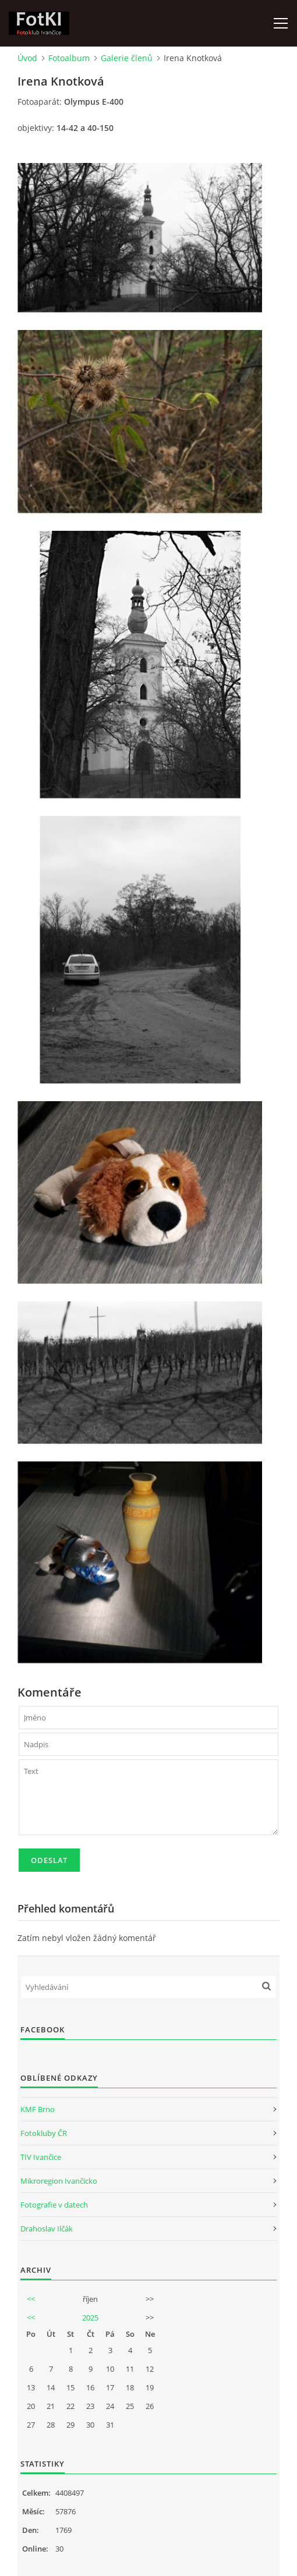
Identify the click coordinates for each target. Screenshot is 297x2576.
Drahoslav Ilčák (46, 2228)
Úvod (27, 57)
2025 (90, 2317)
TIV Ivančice (40, 2157)
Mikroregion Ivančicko (58, 2181)
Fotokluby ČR (43, 2133)
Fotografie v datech (54, 2204)
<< (31, 2299)
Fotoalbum (69, 57)
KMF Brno (37, 2109)
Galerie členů (127, 57)
